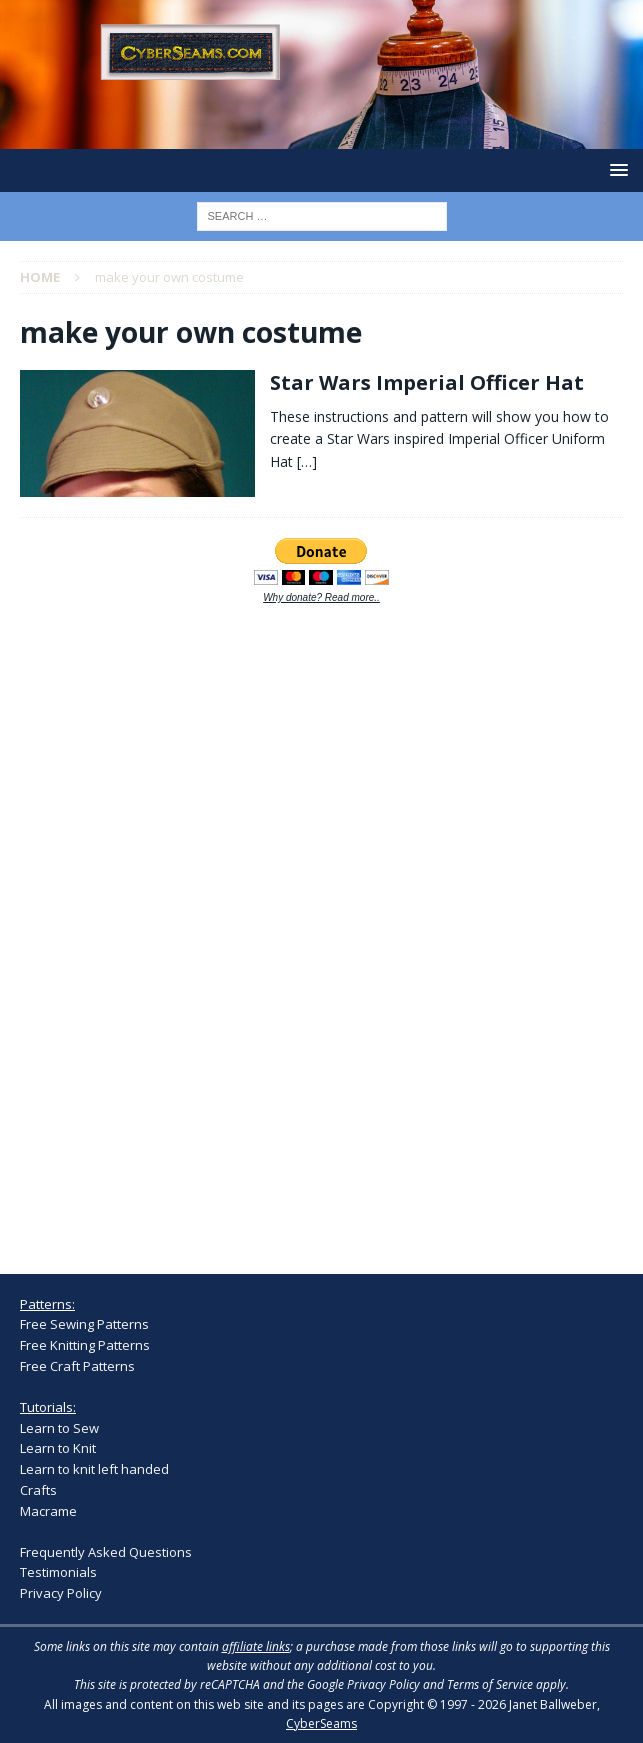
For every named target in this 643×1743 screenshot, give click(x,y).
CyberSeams (321, 1723)
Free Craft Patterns (77, 1366)
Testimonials (58, 1572)
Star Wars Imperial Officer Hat (427, 382)
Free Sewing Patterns (84, 1324)
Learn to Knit (58, 1448)
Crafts (38, 1490)
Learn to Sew (59, 1428)
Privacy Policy (61, 1593)
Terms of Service (490, 1684)
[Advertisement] (170, 927)
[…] (307, 461)
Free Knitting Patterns (85, 1345)
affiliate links (256, 1646)
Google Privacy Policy (363, 1684)
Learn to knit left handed (94, 1469)
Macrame (48, 1511)
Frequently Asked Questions (106, 1552)
